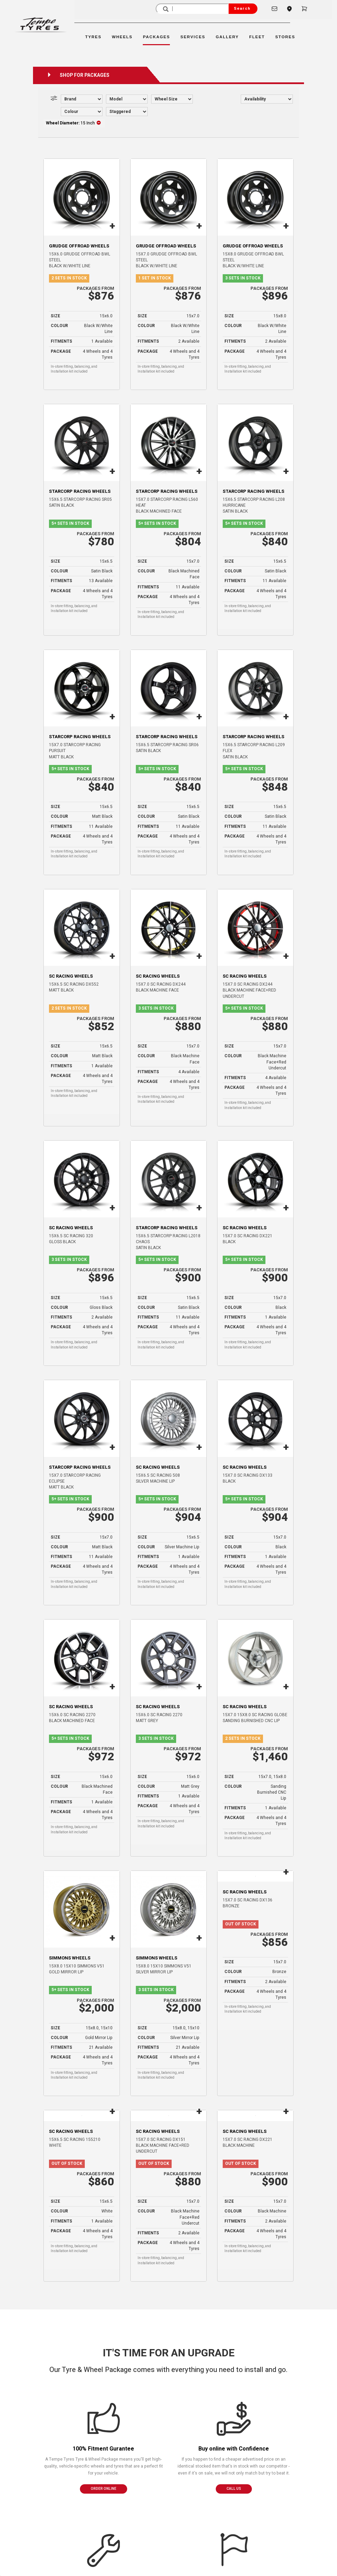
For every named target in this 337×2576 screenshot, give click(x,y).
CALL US (234, 2488)
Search (242, 8)
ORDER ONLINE (103, 2488)
